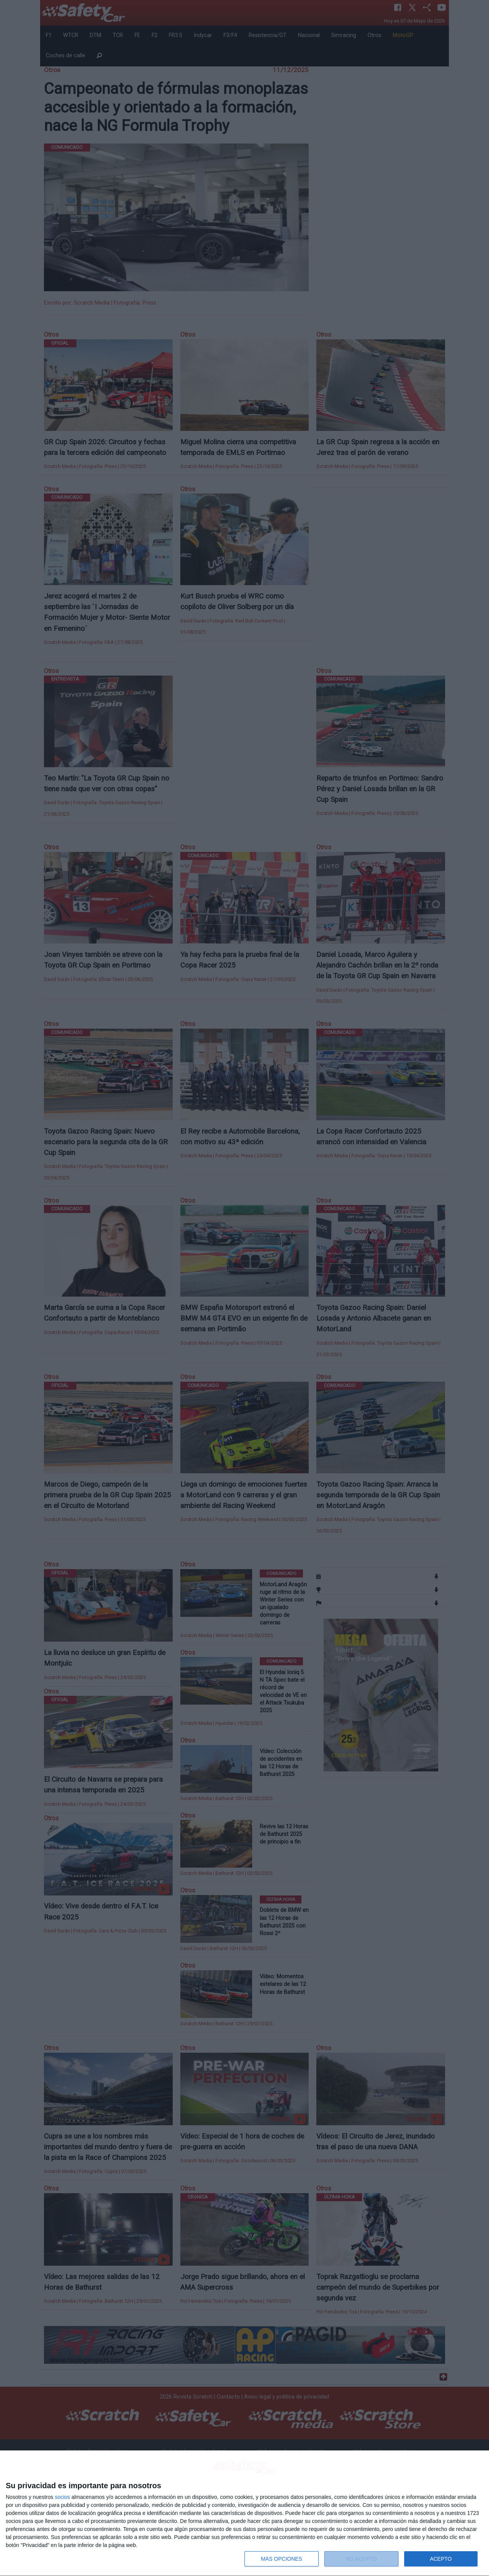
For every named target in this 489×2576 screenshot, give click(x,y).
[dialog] (244, 2513)
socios (62, 2497)
